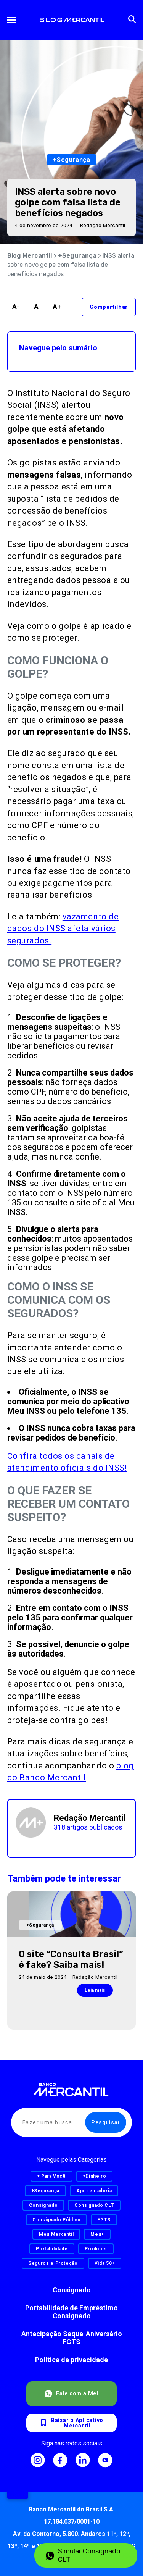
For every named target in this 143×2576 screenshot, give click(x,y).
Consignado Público (56, 2219)
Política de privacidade (71, 2360)
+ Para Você (51, 2176)
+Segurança (77, 255)
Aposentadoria (94, 2190)
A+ (57, 307)
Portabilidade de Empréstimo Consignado (71, 2312)
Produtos (96, 2248)
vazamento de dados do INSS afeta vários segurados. (63, 928)
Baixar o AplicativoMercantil (71, 2423)
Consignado (72, 2290)
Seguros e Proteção (53, 2263)
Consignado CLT (94, 2205)
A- (15, 307)
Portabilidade (51, 2248)
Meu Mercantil (56, 2234)
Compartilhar (109, 307)
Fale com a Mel (71, 2393)
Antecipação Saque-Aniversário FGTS (71, 2338)
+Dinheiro (94, 2176)
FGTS (104, 2219)
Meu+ (97, 2234)
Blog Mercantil (29, 255)
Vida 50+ (105, 2263)
